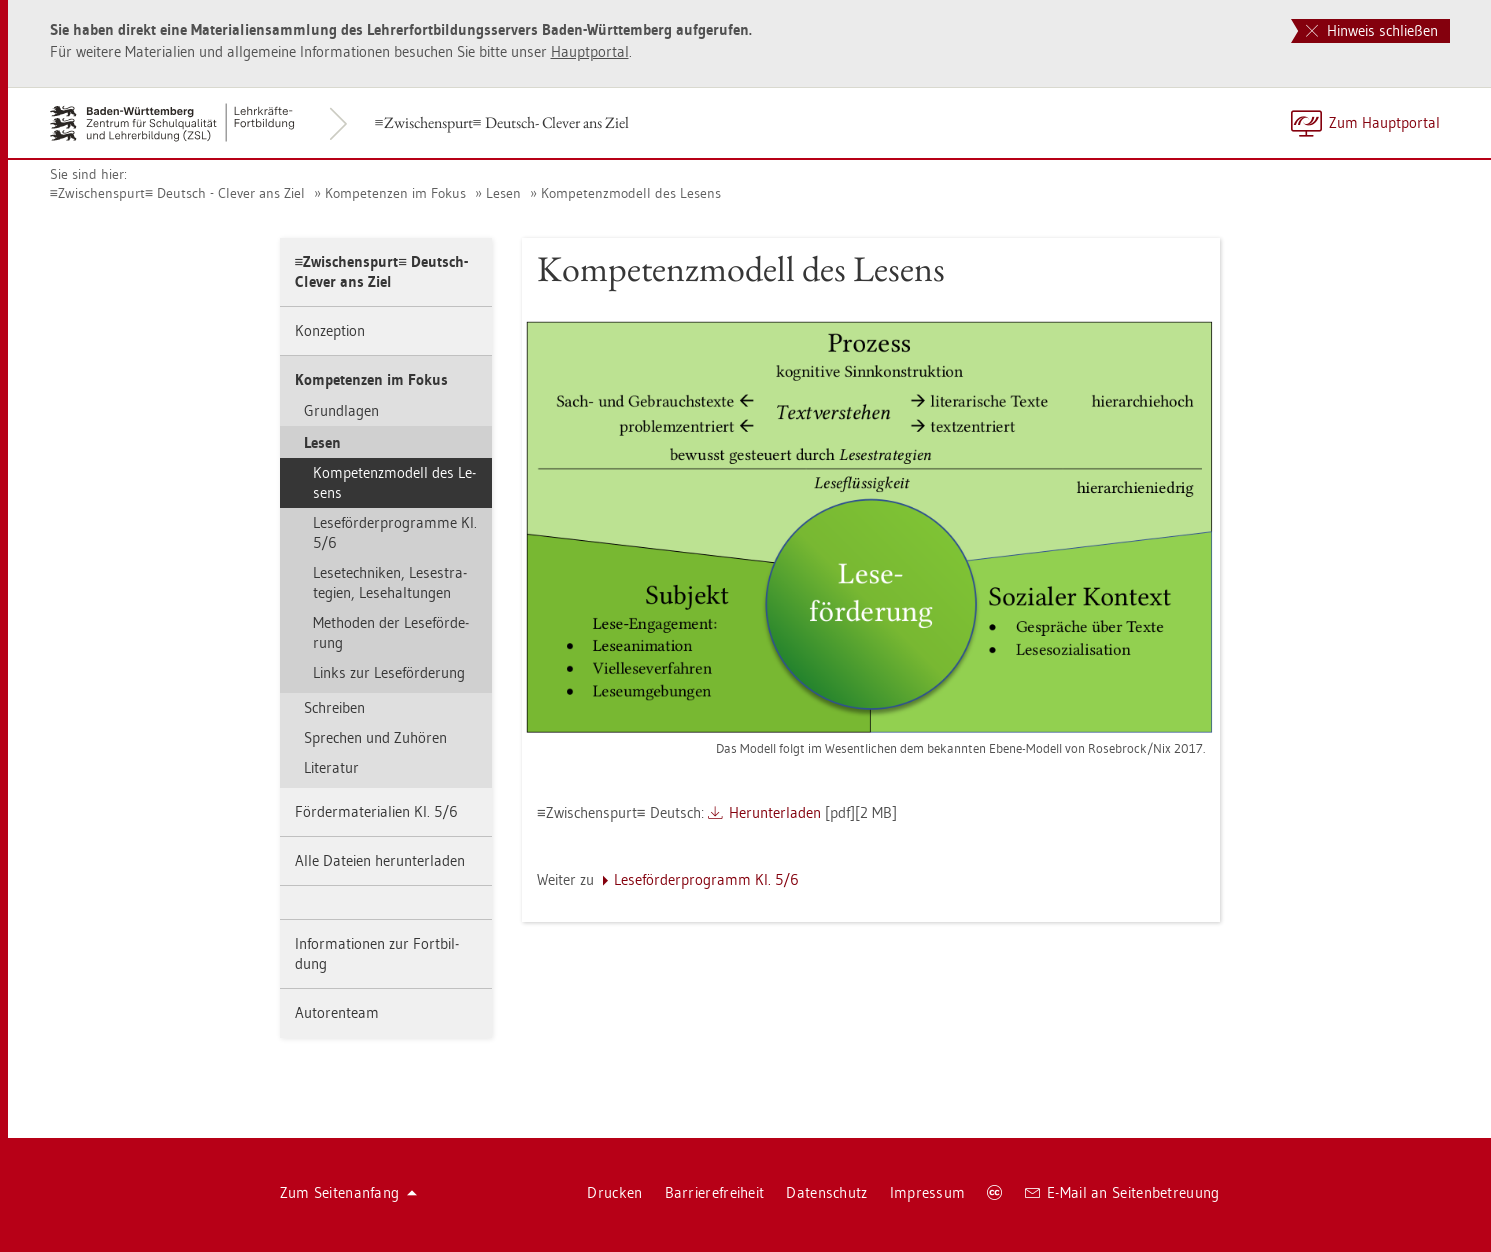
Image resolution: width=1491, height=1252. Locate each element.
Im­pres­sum (928, 1192)
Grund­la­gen (341, 410)
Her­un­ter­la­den (775, 812)
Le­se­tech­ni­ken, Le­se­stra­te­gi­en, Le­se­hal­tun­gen (390, 582)
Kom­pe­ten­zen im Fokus (395, 193)
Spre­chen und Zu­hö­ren (375, 737)
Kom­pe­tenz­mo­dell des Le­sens (631, 193)
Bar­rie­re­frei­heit (715, 1192)
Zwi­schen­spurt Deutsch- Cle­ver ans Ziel (502, 122)
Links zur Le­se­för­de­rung (389, 672)
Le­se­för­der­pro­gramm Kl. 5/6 (706, 879)
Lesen (503, 193)
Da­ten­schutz (826, 1192)
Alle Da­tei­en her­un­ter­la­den (380, 860)
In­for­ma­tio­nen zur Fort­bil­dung (377, 953)
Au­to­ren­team (337, 1012)
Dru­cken (614, 1192)
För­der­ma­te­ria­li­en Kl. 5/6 (376, 811)
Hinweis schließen (1372, 30)
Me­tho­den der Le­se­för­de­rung (391, 632)
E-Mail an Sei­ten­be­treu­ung (1122, 1192)
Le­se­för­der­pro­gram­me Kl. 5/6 (395, 532)
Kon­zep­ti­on (330, 330)
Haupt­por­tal (590, 51)
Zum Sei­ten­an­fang (349, 1192)
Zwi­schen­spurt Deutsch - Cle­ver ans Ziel (177, 193)
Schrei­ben (334, 707)
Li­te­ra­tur (331, 767)
